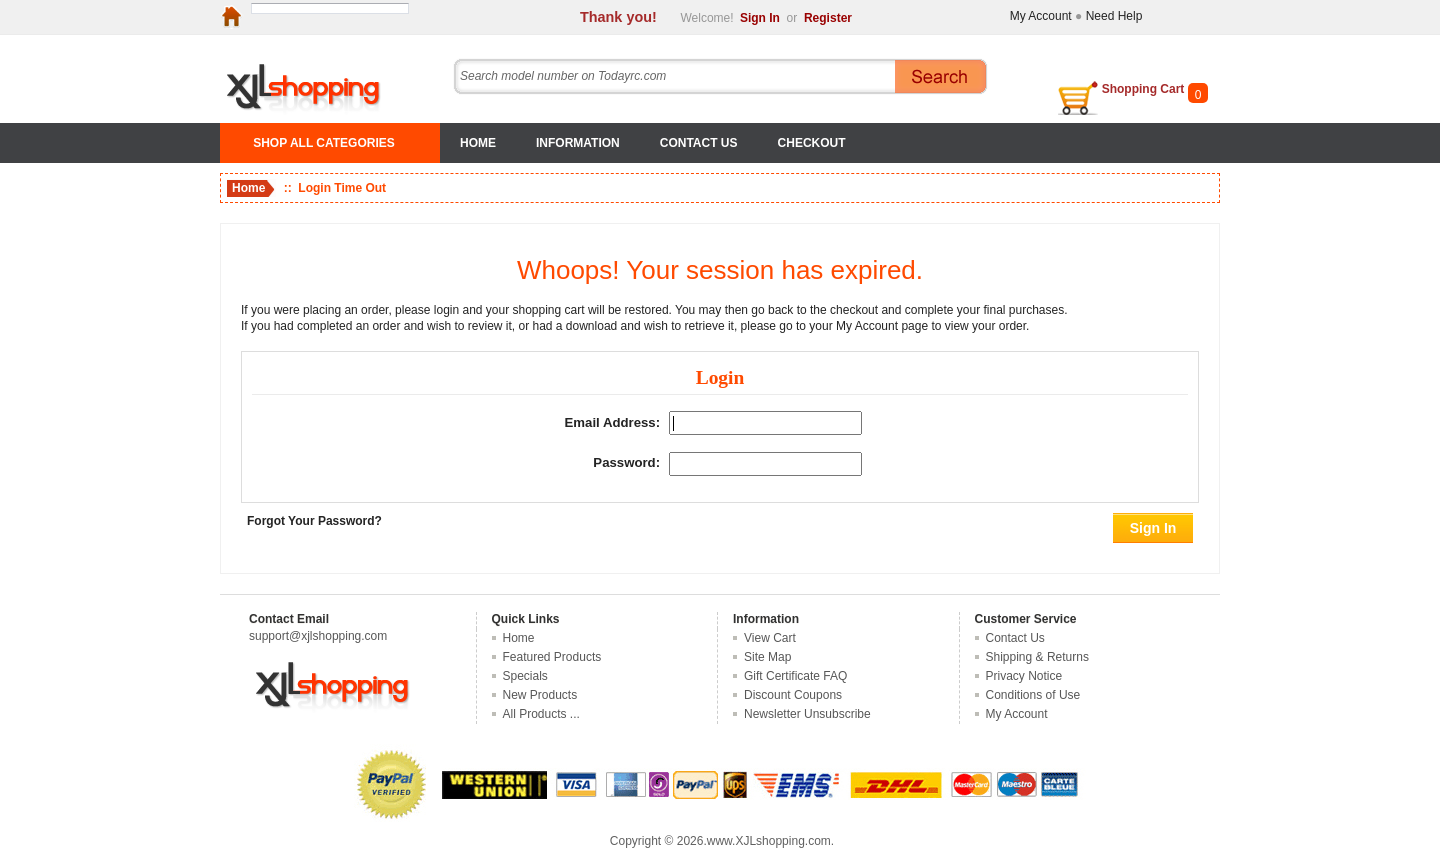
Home (478, 143)
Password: (626, 463)
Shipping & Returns (1037, 657)
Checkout (812, 143)
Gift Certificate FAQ (795, 676)
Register (828, 18)
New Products (540, 695)
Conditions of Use (1033, 695)
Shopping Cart (1143, 89)
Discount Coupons (793, 695)
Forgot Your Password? (314, 521)
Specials (525, 676)
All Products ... (541, 714)
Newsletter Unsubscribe (807, 714)
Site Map (767, 657)
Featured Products (552, 657)
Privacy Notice (1024, 676)
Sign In (760, 18)
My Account (1041, 16)
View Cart (770, 638)
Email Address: (613, 422)
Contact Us (699, 143)
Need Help (1114, 16)
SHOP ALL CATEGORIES (324, 143)
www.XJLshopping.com (769, 841)
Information (578, 143)
